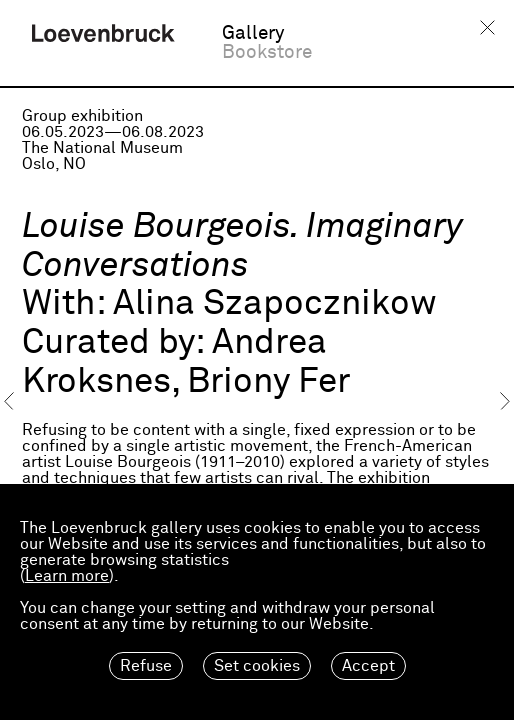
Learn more (67, 576)
